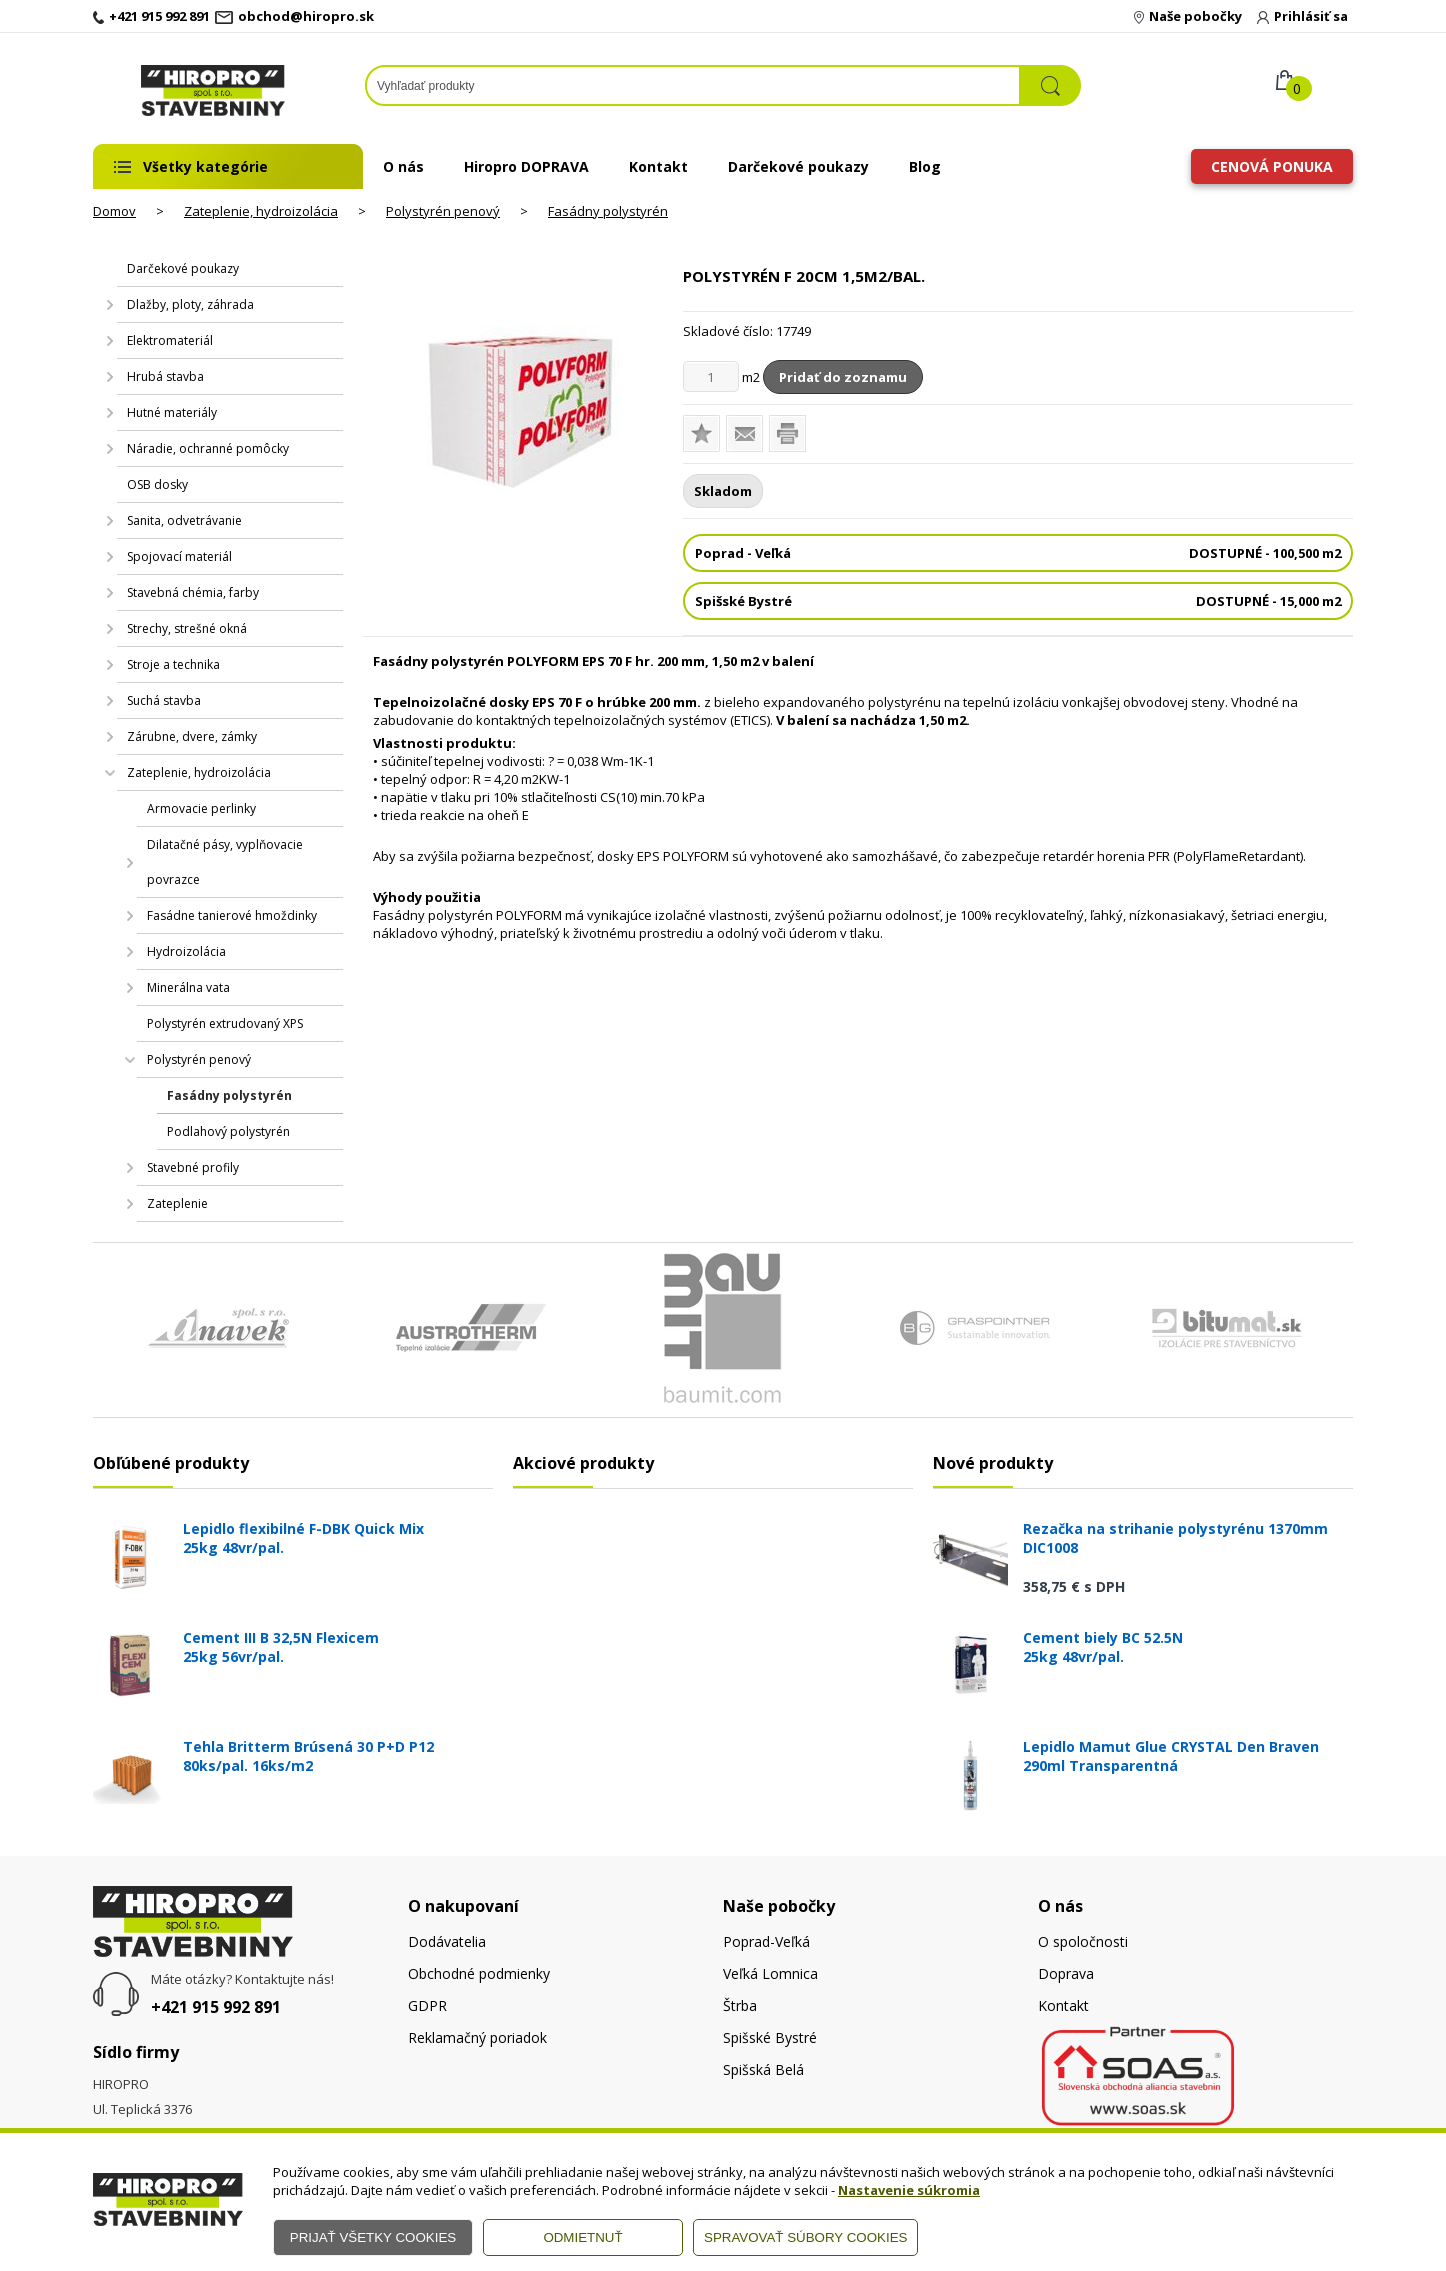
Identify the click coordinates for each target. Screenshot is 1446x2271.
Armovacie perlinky (201, 808)
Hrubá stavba (165, 376)
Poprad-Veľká (766, 1941)
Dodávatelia (447, 1941)
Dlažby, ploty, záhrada (190, 304)
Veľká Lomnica (770, 1973)
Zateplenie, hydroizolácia (261, 211)
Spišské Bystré (770, 2037)
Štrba (740, 2005)
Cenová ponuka (1272, 166)
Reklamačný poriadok (477, 2037)
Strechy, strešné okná (187, 628)
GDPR (427, 2005)
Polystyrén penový (443, 211)
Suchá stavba (164, 700)
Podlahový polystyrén (228, 1131)
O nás (403, 166)
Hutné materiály (172, 412)
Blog (925, 166)
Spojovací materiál (179, 556)
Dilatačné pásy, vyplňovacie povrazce (225, 862)
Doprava (1066, 1973)
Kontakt (658, 166)
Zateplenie (177, 1203)
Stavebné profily (193, 1167)
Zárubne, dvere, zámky (192, 736)
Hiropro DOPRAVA (526, 166)
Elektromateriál (170, 340)
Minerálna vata (188, 987)
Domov (114, 211)
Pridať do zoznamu (843, 377)
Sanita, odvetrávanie (184, 520)
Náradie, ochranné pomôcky (208, 448)
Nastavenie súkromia (909, 2190)
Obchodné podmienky (479, 1973)
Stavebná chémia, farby (193, 592)
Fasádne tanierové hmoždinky (232, 915)
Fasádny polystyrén (608, 211)
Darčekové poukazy (798, 166)
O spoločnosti (1083, 1941)
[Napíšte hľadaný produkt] (693, 85)
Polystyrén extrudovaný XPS (225, 1023)
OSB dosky (157, 484)
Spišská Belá (763, 2069)
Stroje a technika (173, 664)
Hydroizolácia (186, 951)
